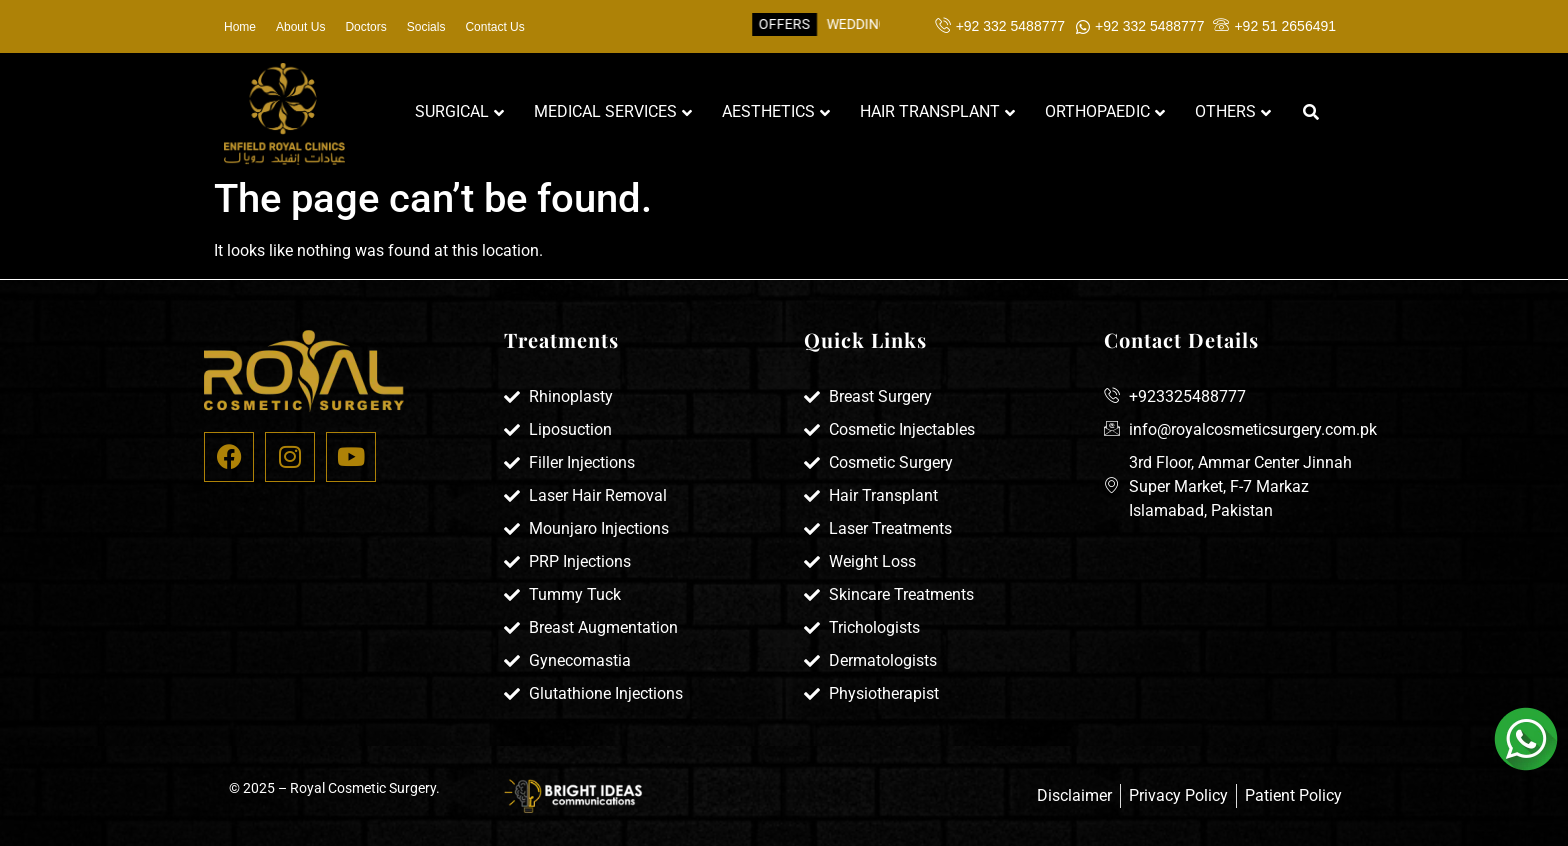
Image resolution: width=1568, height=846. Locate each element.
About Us (300, 27)
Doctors (365, 27)
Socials (426, 27)
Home (240, 27)
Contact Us (494, 27)
